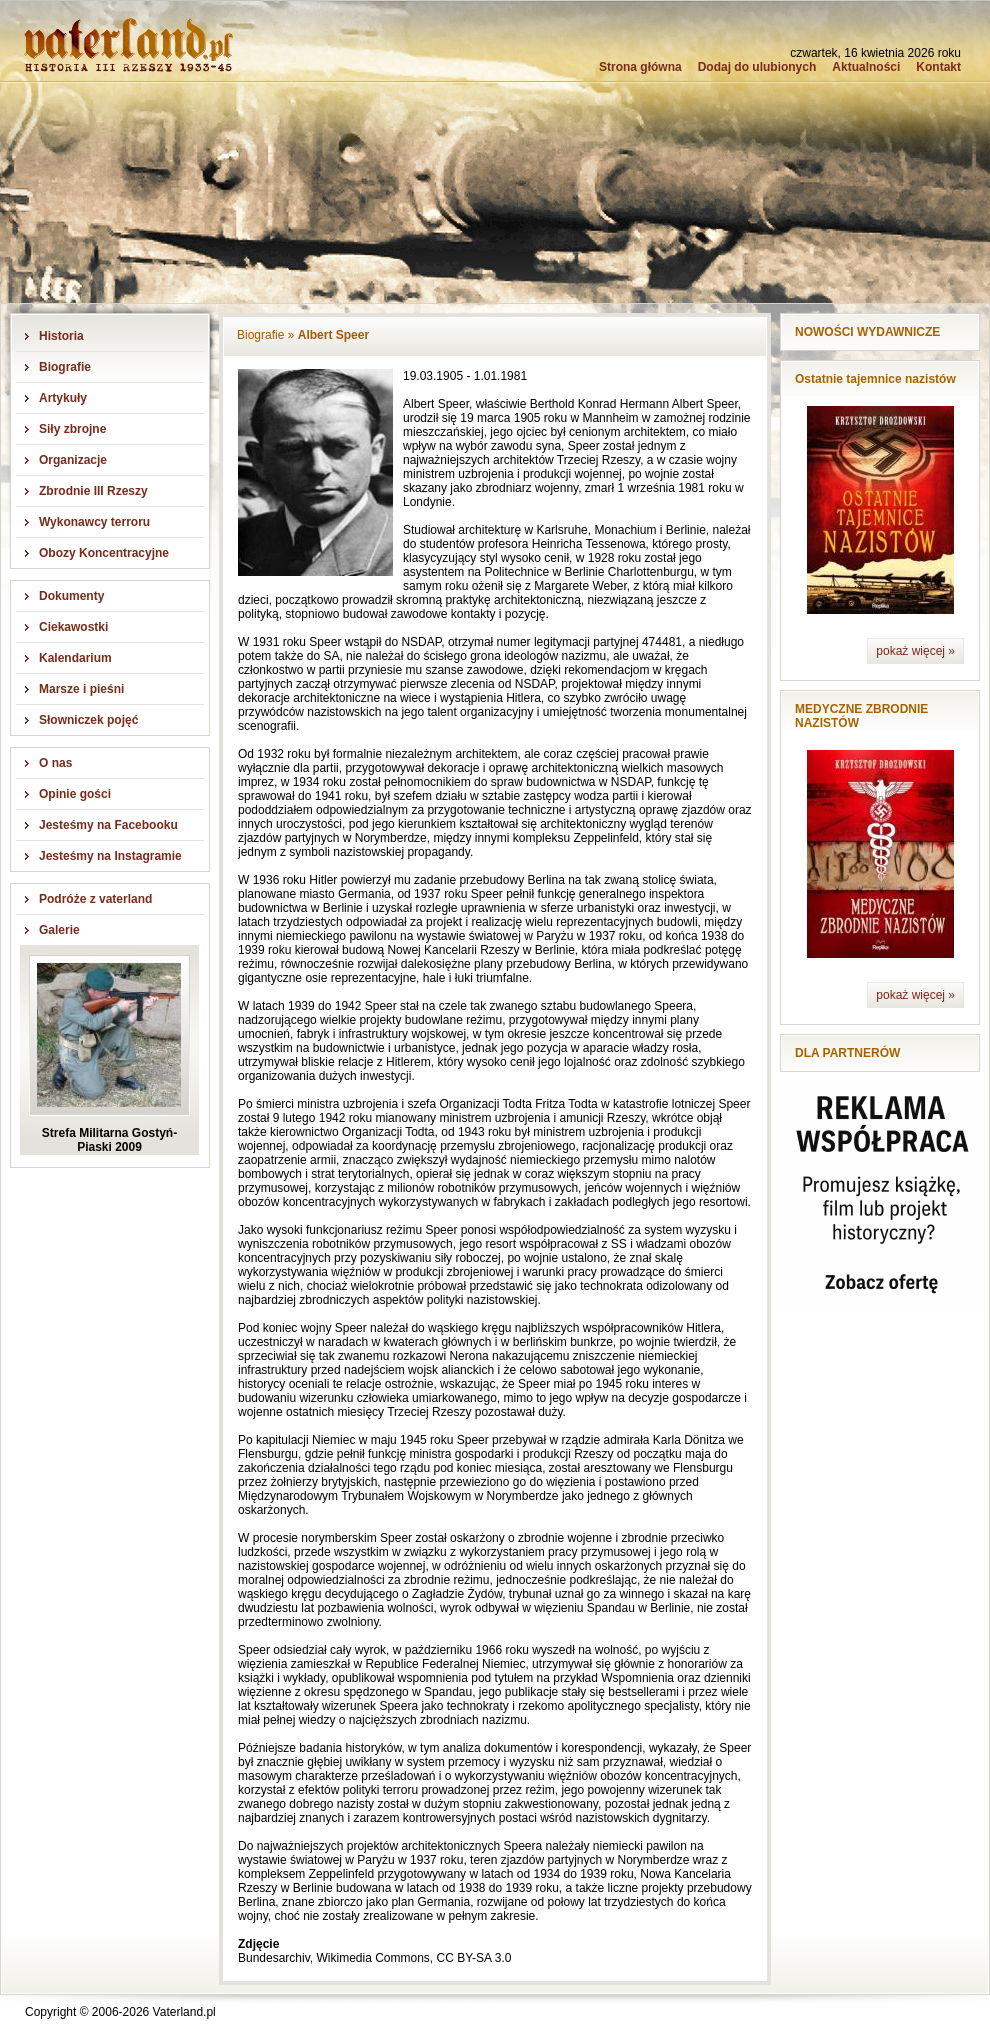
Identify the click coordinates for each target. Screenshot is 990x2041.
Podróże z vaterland (95, 899)
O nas (55, 763)
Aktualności (866, 67)
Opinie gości (75, 794)
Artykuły (63, 398)
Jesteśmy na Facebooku (108, 825)
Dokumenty (71, 596)
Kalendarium (75, 658)
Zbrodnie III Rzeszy (93, 491)
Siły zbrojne (72, 429)
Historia (61, 336)
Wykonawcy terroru (94, 522)
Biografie (65, 367)
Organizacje (73, 460)
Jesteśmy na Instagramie (110, 856)
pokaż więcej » (915, 651)
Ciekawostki (73, 627)
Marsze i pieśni (81, 689)
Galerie (59, 930)
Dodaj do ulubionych (757, 67)
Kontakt (938, 67)
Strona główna (640, 67)
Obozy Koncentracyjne (104, 553)
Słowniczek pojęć (88, 720)
